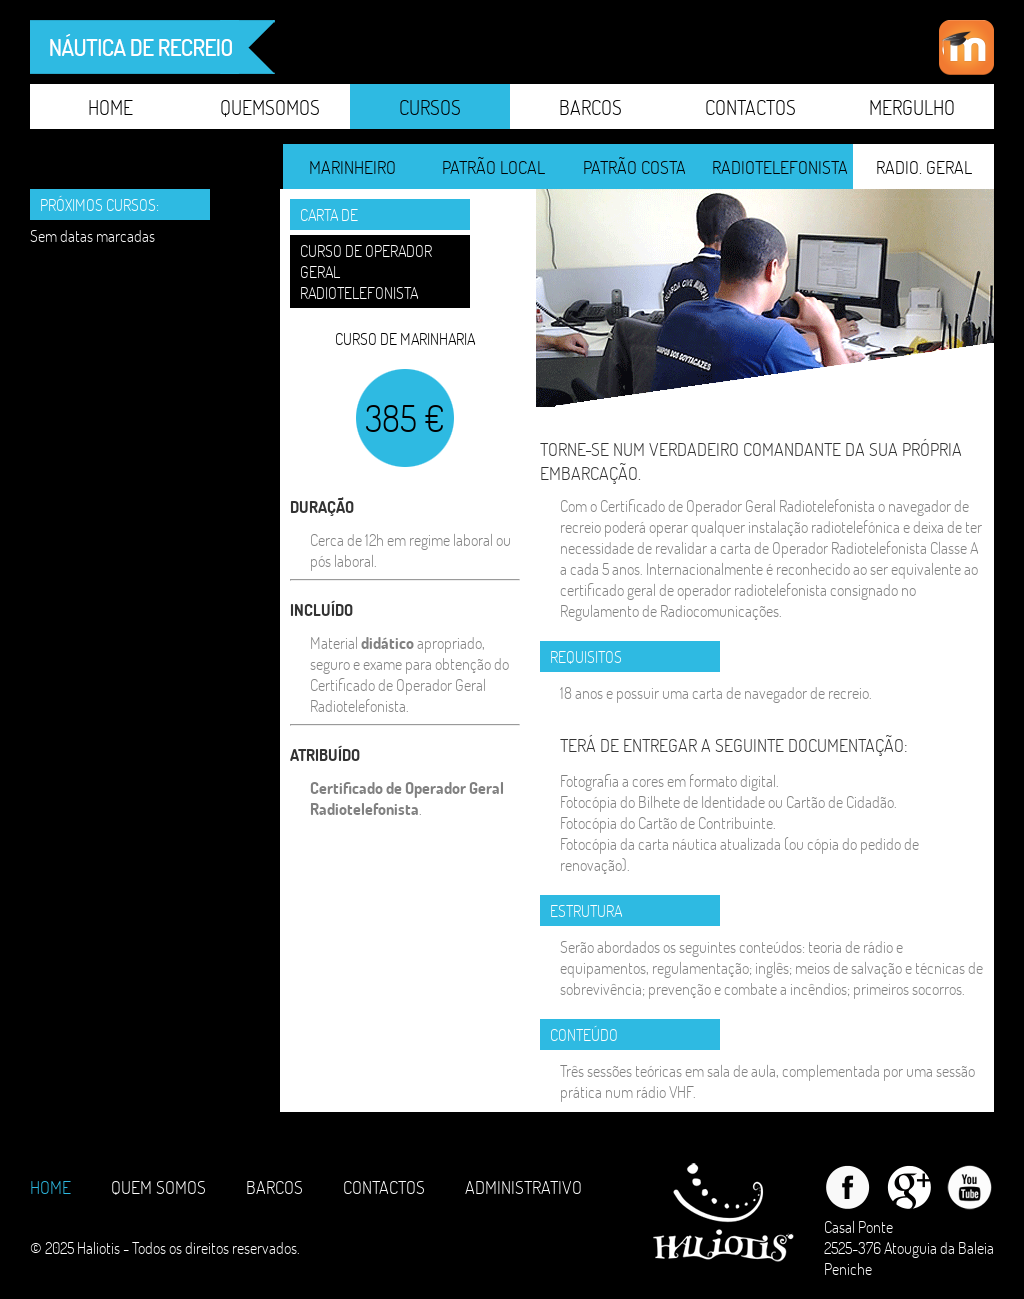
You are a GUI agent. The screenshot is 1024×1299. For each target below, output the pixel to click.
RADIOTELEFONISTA (780, 167)
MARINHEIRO (352, 167)
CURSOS (430, 107)
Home (110, 107)
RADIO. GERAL (924, 167)
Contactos (750, 107)
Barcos (590, 107)
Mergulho (912, 107)
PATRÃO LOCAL (493, 167)
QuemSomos (270, 107)
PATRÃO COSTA (634, 167)
